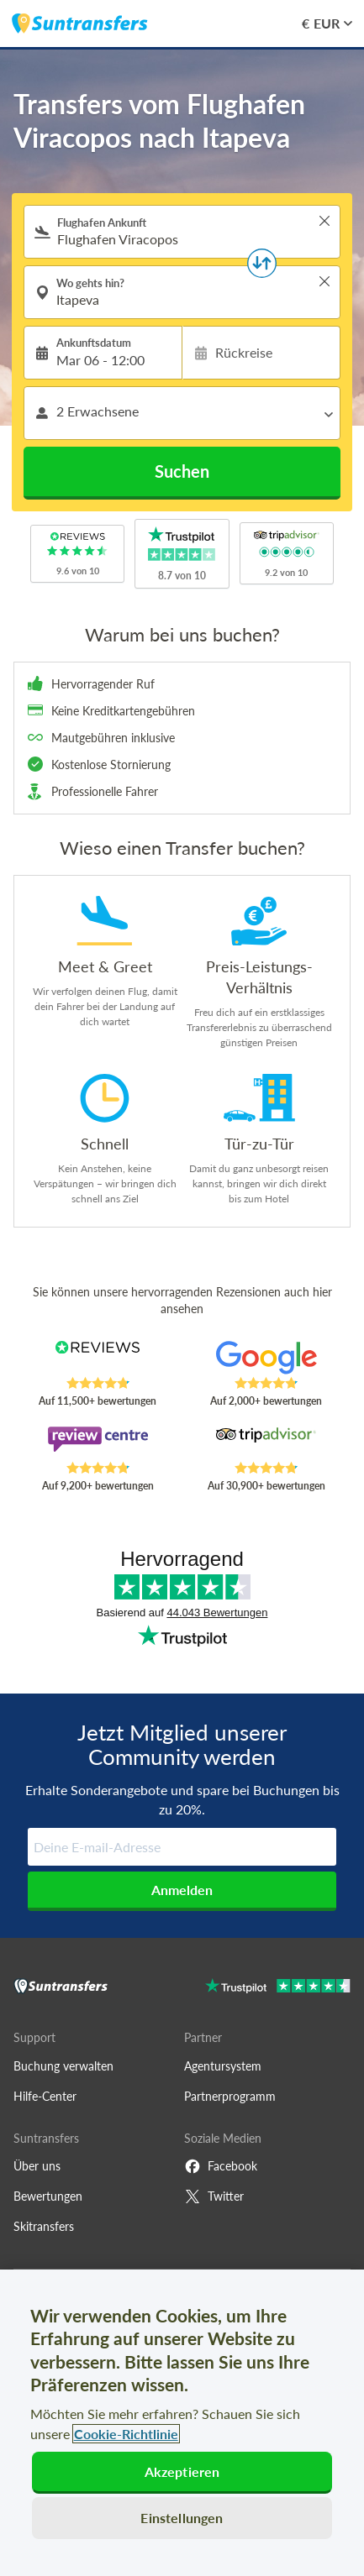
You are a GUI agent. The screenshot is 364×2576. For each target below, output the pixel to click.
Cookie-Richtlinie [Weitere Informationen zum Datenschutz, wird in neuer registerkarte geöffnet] (126, 2434)
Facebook (220, 2166)
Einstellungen (181, 2518)
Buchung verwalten (63, 2066)
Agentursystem (222, 2066)
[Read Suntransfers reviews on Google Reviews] (266, 1358)
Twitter (214, 2196)
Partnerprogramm (230, 2096)
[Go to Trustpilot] (278, 1987)
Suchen (182, 471)
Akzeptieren (182, 2471)
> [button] (324, 221)
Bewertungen (47, 2196)
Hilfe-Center (44, 2096)
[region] (182, 2423)
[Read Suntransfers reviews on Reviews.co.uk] (97, 1358)
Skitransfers (43, 2226)
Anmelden (182, 1890)
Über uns (37, 2166)
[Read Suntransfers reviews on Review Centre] (97, 1443)
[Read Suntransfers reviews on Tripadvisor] (266, 1443)
